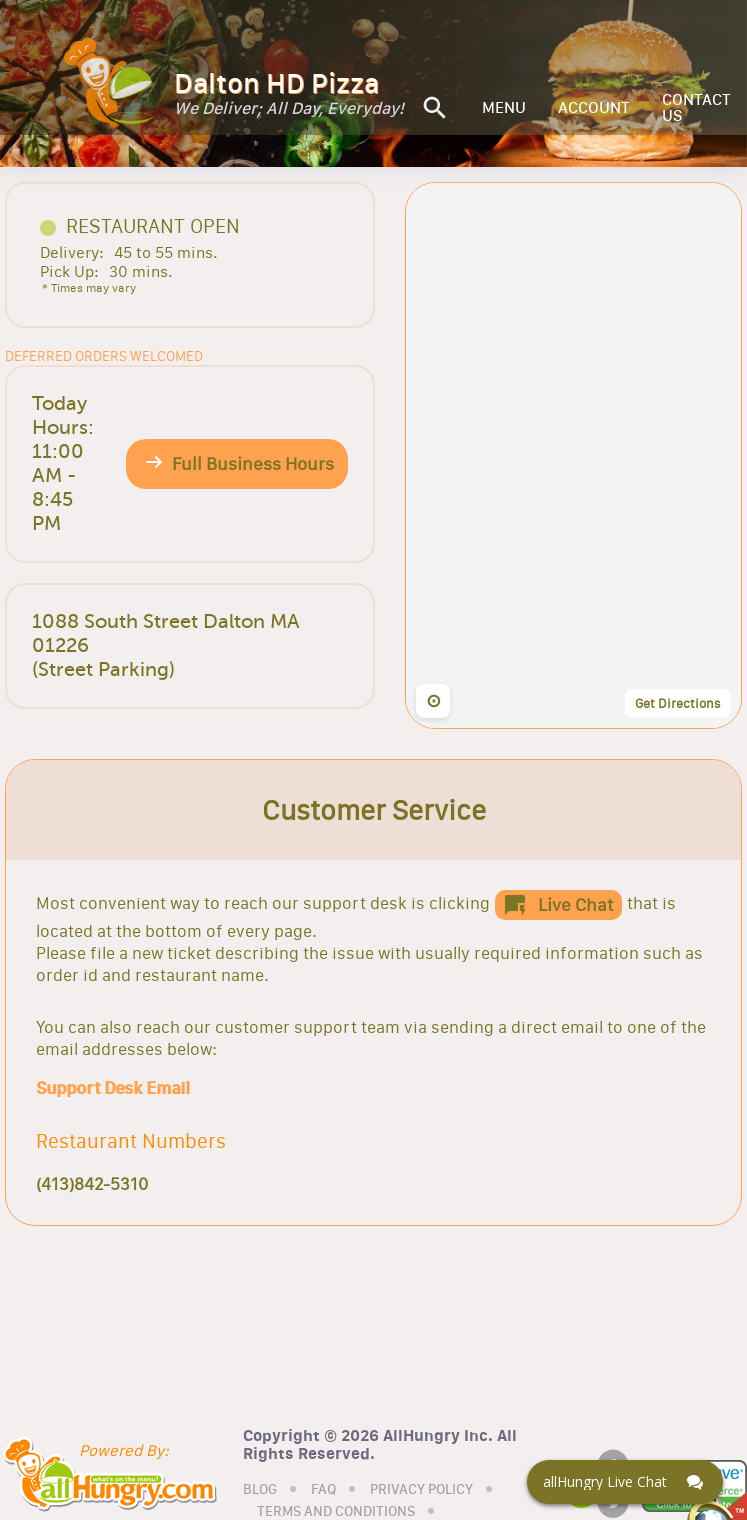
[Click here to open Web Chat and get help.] (625, 1482)
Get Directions (678, 703)
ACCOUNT (594, 108)
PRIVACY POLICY (421, 1490)
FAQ (323, 1490)
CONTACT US (696, 108)
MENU (504, 108)
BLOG (260, 1490)
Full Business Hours (253, 464)
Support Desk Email (112, 1088)
